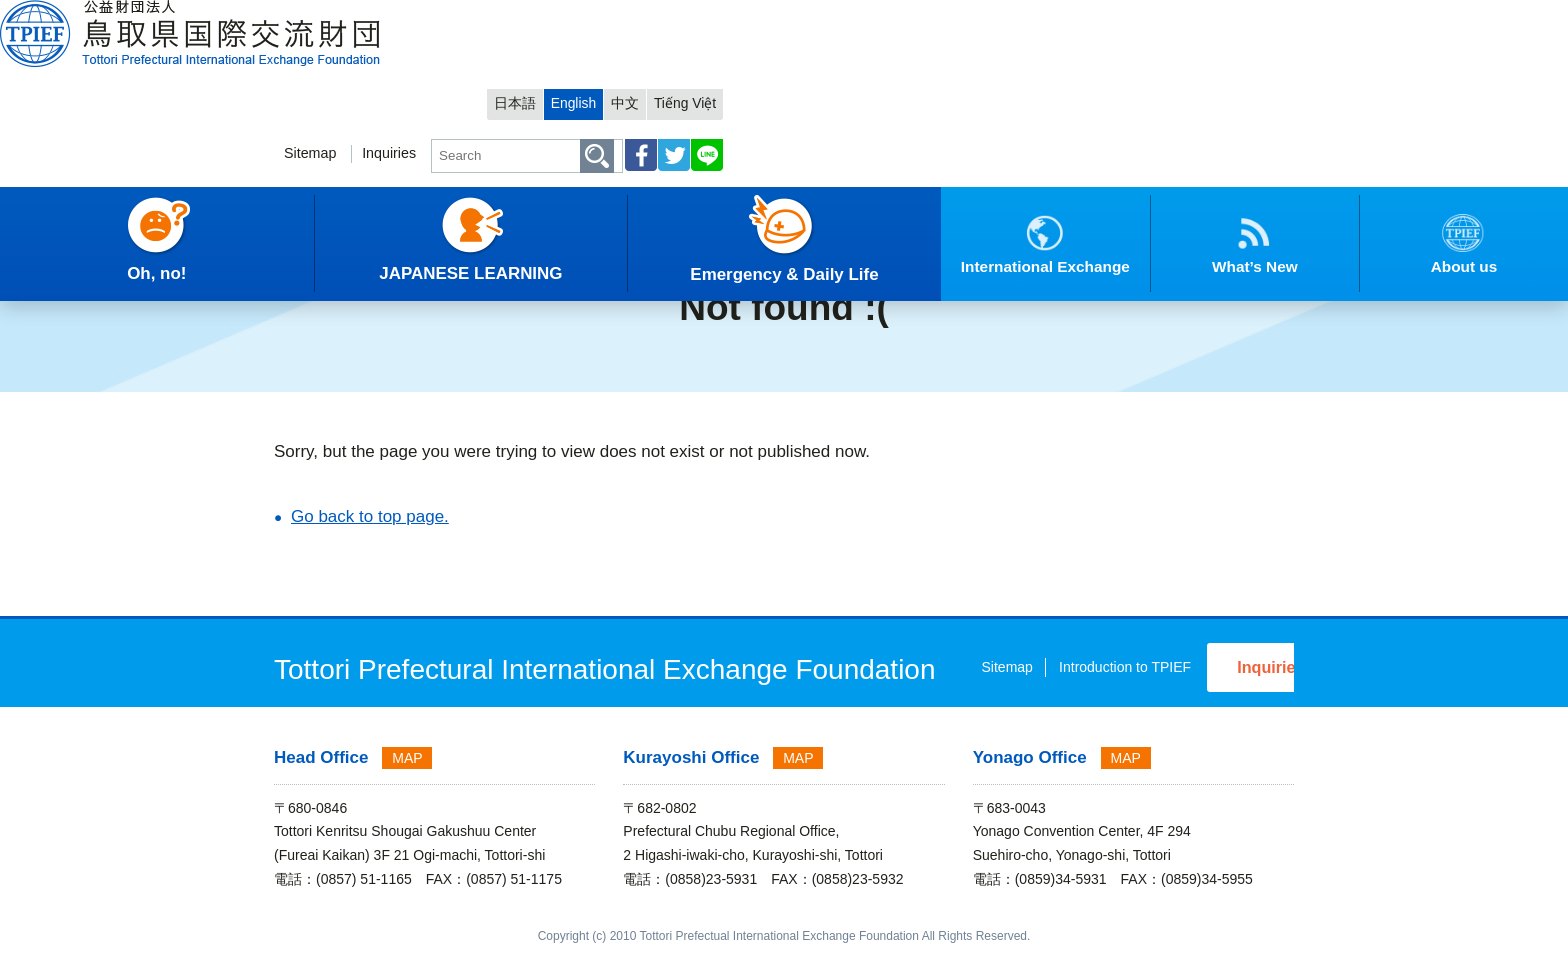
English (1133, 16)
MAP (407, 776)
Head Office (321, 775)
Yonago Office (1030, 775)
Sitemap (844, 76)
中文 (1189, 16)
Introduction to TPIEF (967, 690)
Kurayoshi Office (691, 775)
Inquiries (927, 76)
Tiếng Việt (1253, 16)
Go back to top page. (370, 516)
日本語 (1070, 16)
